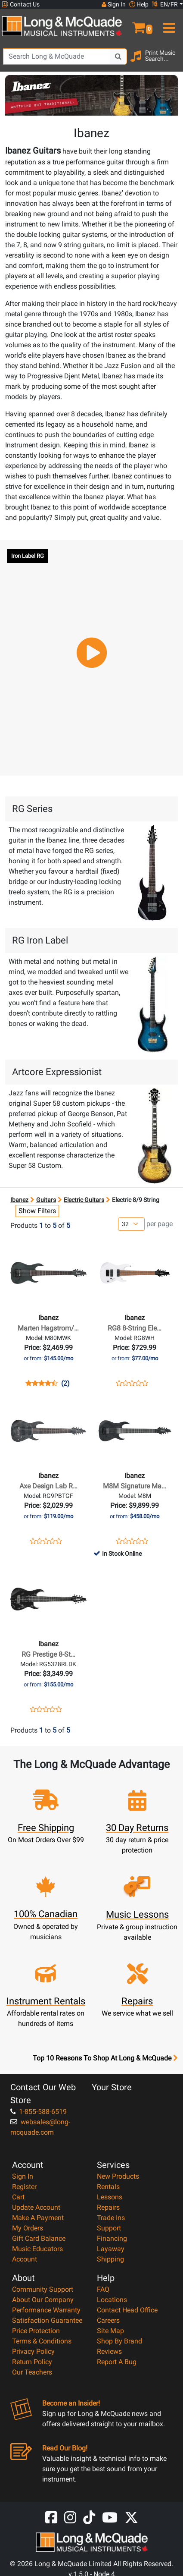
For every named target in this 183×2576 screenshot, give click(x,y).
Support (109, 2228)
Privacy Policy (33, 2351)
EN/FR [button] (165, 4)
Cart (18, 2197)
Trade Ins (111, 2218)
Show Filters (37, 1211)
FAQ (103, 2289)
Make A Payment (38, 2218)
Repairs (108, 2207)
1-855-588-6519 (38, 2111)
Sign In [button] (114, 4)
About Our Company (43, 2300)
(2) (65, 1383)
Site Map (110, 2331)
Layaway (110, 2249)
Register (24, 2187)
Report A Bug (116, 2362)
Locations (112, 2300)
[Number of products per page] (131, 1224)
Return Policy (32, 2362)
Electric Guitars (84, 1199)
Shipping (110, 2259)
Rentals (108, 2187)
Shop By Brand (119, 2341)
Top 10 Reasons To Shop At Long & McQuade (105, 2058)
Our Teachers (32, 2372)
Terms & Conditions (41, 2341)
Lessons (109, 2197)
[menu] (167, 24)
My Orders (27, 2228)
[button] (137, 24)
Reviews (109, 2351)
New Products (118, 2176)
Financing (112, 2238)
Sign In (22, 2176)
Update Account (36, 2207)
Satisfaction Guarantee (47, 2320)
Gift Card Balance (38, 2238)
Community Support (42, 2289)
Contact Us (21, 4)
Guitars (46, 1199)
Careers (108, 2320)
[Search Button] (118, 56)
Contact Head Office (127, 2310)
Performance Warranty (46, 2310)
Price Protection (36, 2331)
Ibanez (19, 1199)
